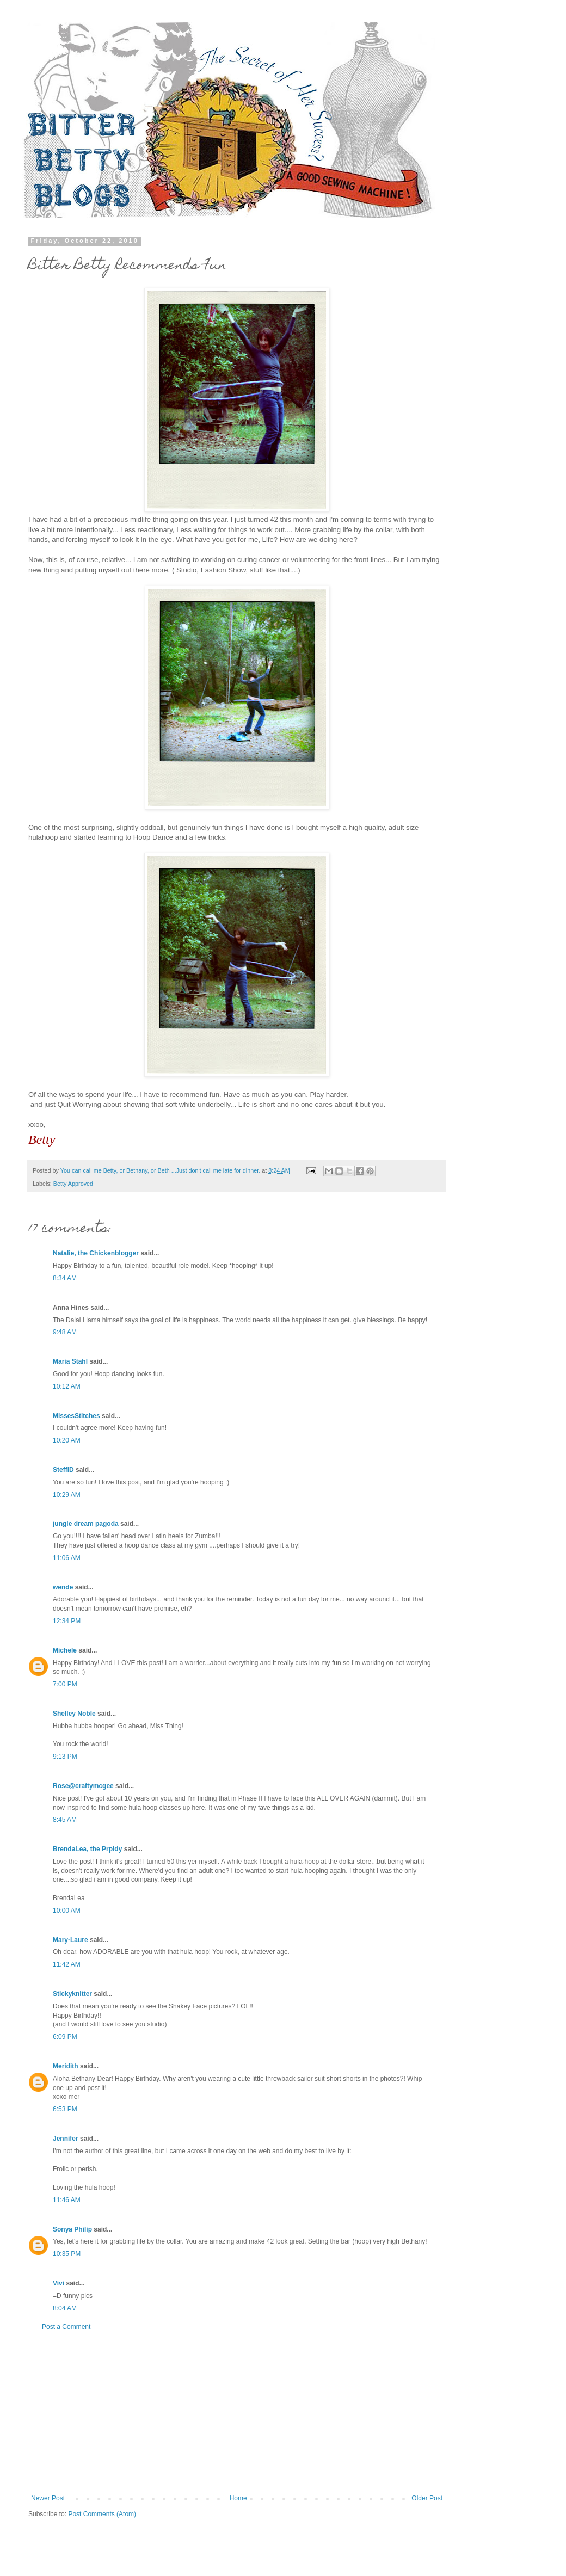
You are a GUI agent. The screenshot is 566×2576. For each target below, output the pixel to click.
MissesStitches (76, 1416)
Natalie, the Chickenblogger (96, 1253)
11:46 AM (67, 2200)
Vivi (58, 2283)
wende (63, 1587)
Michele (65, 1650)
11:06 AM (67, 1558)
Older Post (426, 2498)
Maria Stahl (70, 1361)
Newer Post (48, 2498)
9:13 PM (65, 1756)
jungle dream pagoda (86, 1523)
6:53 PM (65, 2109)
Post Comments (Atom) (102, 2514)
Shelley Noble (74, 1713)
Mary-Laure (70, 1940)
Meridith (65, 2066)
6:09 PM (65, 2037)
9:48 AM (65, 1332)
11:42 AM (67, 1964)
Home (238, 2498)
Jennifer (65, 2138)
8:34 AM (65, 1278)
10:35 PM (67, 2254)
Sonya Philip (72, 2229)
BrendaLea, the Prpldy (87, 1849)
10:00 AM (67, 1910)
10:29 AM (67, 1495)
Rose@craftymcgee (83, 1786)
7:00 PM (65, 1684)
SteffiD (63, 1470)
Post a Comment (66, 2327)
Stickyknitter (72, 1994)
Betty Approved (73, 1183)
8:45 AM (65, 1819)
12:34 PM (67, 1621)
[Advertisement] (236, 2413)
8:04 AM (65, 2308)
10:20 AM (67, 1440)
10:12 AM (67, 1386)
